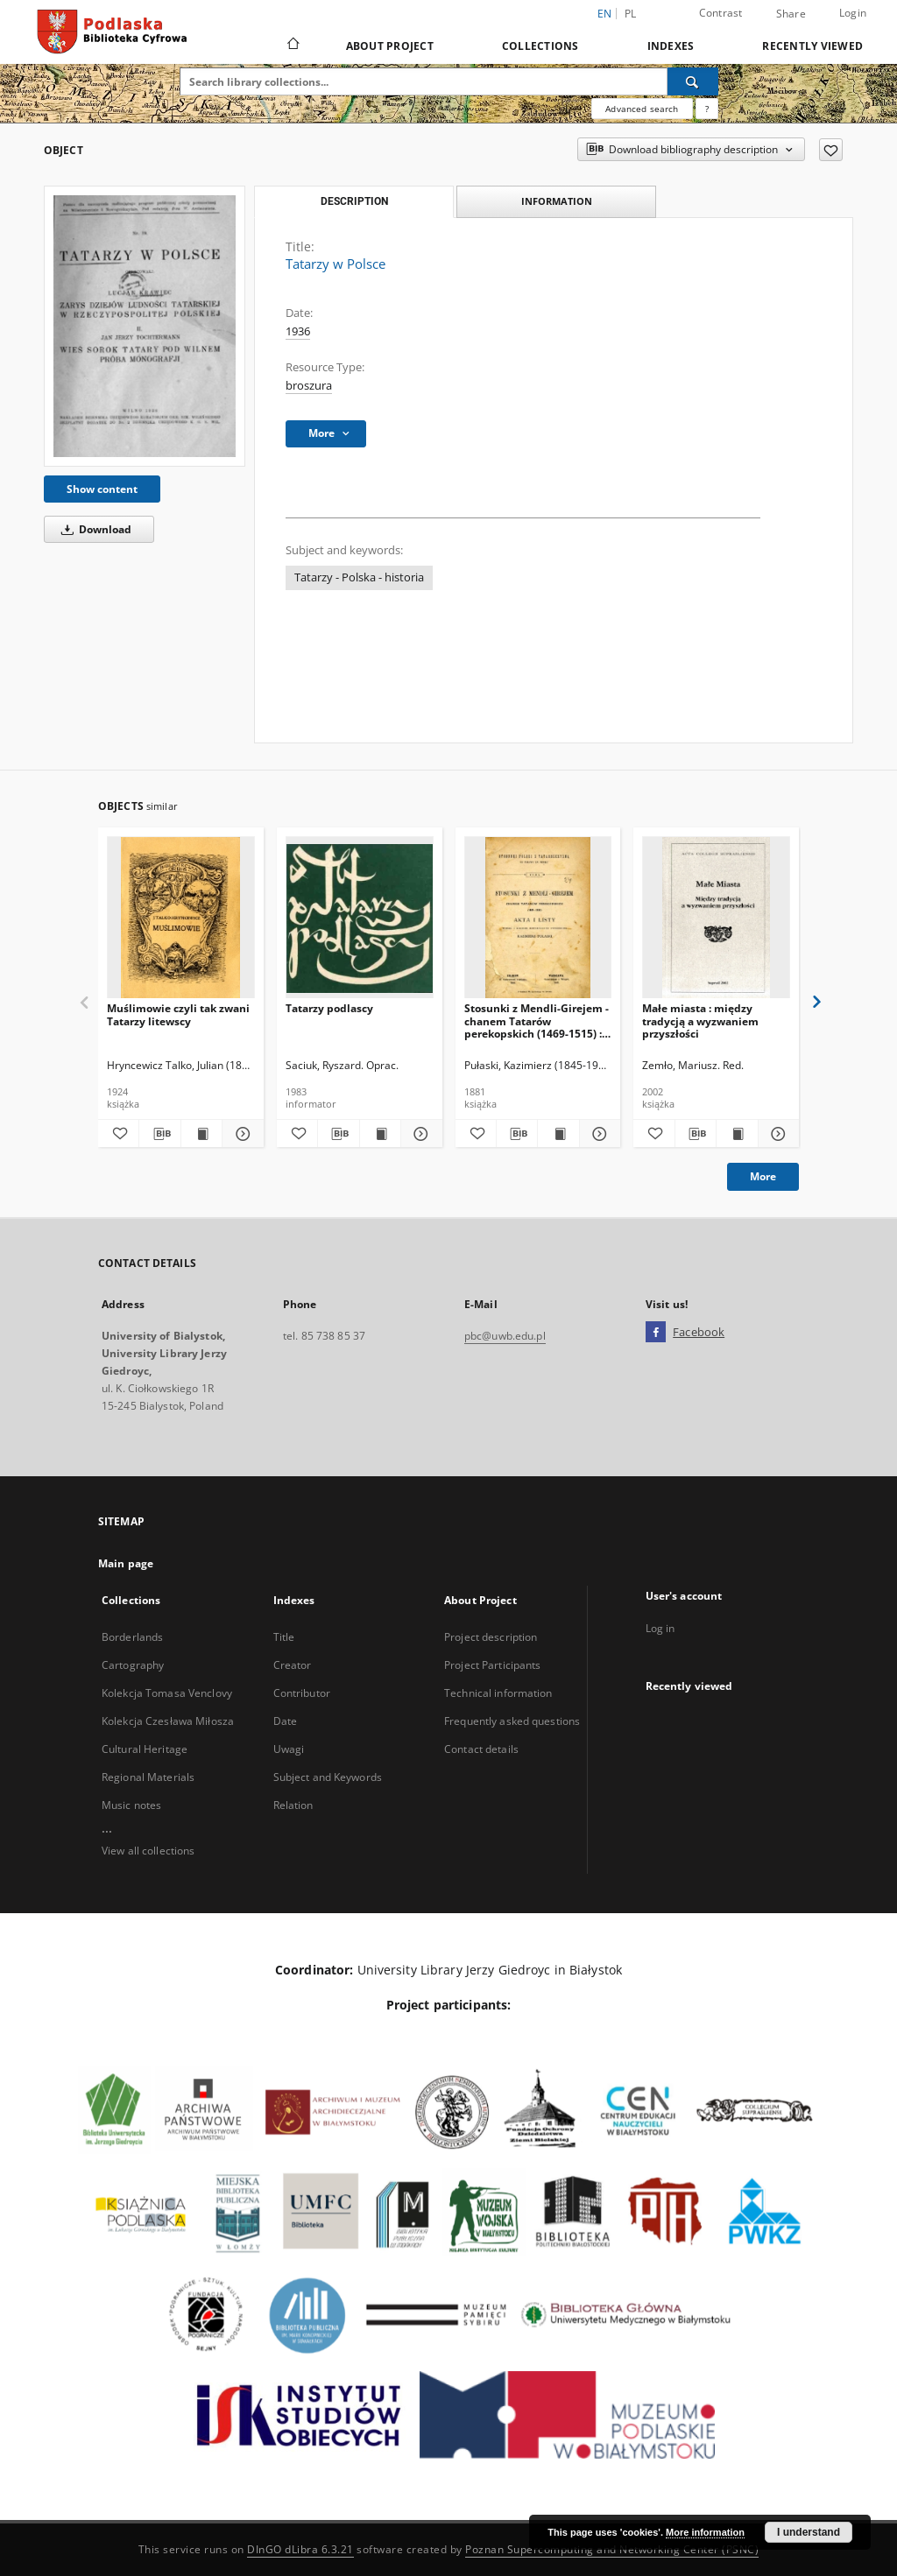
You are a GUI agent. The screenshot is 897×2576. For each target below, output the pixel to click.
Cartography (133, 1665)
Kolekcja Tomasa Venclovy (167, 1693)
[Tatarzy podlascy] (359, 918)
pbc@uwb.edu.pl (505, 1335)
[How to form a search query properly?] (707, 108)
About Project (390, 46)
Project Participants (492, 1665)
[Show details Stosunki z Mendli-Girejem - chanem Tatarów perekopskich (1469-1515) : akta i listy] (597, 1134)
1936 (298, 331)
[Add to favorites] (831, 149)
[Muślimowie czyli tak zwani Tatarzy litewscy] (181, 918)
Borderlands (132, 1636)
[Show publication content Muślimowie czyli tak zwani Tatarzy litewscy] (201, 1134)
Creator (292, 1665)
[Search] (692, 81)
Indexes (671, 46)
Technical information (498, 1693)
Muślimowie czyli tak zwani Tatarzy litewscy (178, 1014)
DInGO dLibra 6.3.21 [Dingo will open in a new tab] (300, 2549)
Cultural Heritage (144, 1749)
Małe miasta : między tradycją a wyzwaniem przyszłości (700, 1020)
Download (93, 529)
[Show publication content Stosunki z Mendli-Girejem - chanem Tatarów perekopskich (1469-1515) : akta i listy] (558, 1134)
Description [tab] (354, 201)
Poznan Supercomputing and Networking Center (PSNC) (612, 2549)
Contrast (721, 12)
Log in (660, 1628)
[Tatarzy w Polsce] (144, 326)
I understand (808, 2532)
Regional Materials (148, 1777)
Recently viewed (812, 46)
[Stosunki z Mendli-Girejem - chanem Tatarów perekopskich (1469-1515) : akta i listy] (538, 918)
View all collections (148, 1850)
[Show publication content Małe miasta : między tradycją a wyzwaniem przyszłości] (737, 1134)
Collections (540, 46)
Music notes (131, 1805)
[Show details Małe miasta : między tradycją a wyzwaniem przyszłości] (776, 1134)
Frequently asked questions (512, 1721)
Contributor (301, 1693)
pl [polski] (631, 13)
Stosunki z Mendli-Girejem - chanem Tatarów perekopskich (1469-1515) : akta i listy (536, 1020)
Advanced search (641, 108)
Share (791, 14)
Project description (490, 1636)
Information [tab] (556, 201)
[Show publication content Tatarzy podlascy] (380, 1134)
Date (285, 1721)
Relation (293, 1805)
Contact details (481, 1749)
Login (852, 12)
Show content (102, 489)
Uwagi (289, 1749)
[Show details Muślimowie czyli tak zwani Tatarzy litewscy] (240, 1134)
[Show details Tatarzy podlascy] (419, 1134)
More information (705, 2532)
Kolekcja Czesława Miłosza (168, 1721)
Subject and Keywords (327, 1777)
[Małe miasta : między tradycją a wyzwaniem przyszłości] (716, 918)
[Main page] (292, 45)
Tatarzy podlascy (329, 1008)
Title (284, 1636)
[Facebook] (656, 1333)
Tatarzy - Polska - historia (359, 577)
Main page (125, 1563)
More (763, 1176)
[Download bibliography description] (159, 1134)
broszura (309, 385)
